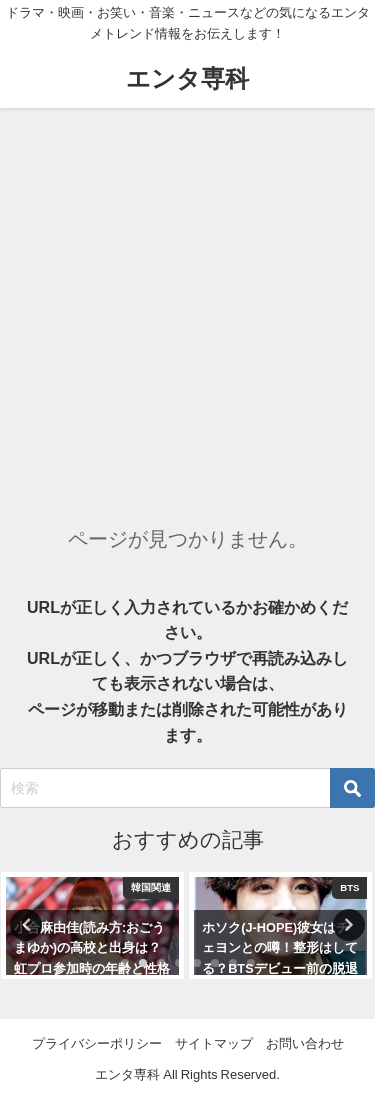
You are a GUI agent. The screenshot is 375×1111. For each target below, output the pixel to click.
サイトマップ (214, 1043)
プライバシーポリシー (97, 1043)
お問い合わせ (305, 1043)
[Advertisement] (187, 305)
